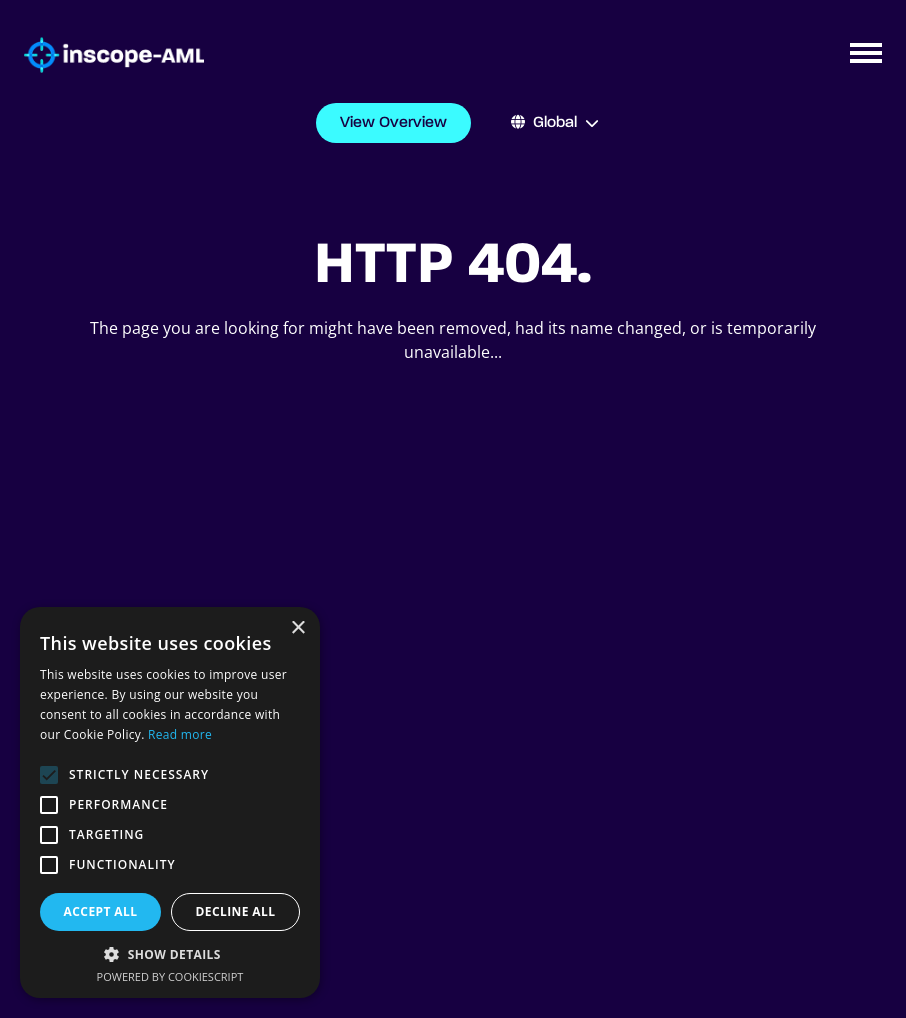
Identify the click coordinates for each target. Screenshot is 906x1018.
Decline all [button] (236, 911)
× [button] (297, 628)
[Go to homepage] (102, 55)
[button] (170, 954)
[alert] (170, 802)
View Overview (393, 123)
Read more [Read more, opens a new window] (180, 734)
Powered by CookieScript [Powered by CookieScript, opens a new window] (170, 976)
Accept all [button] (101, 911)
